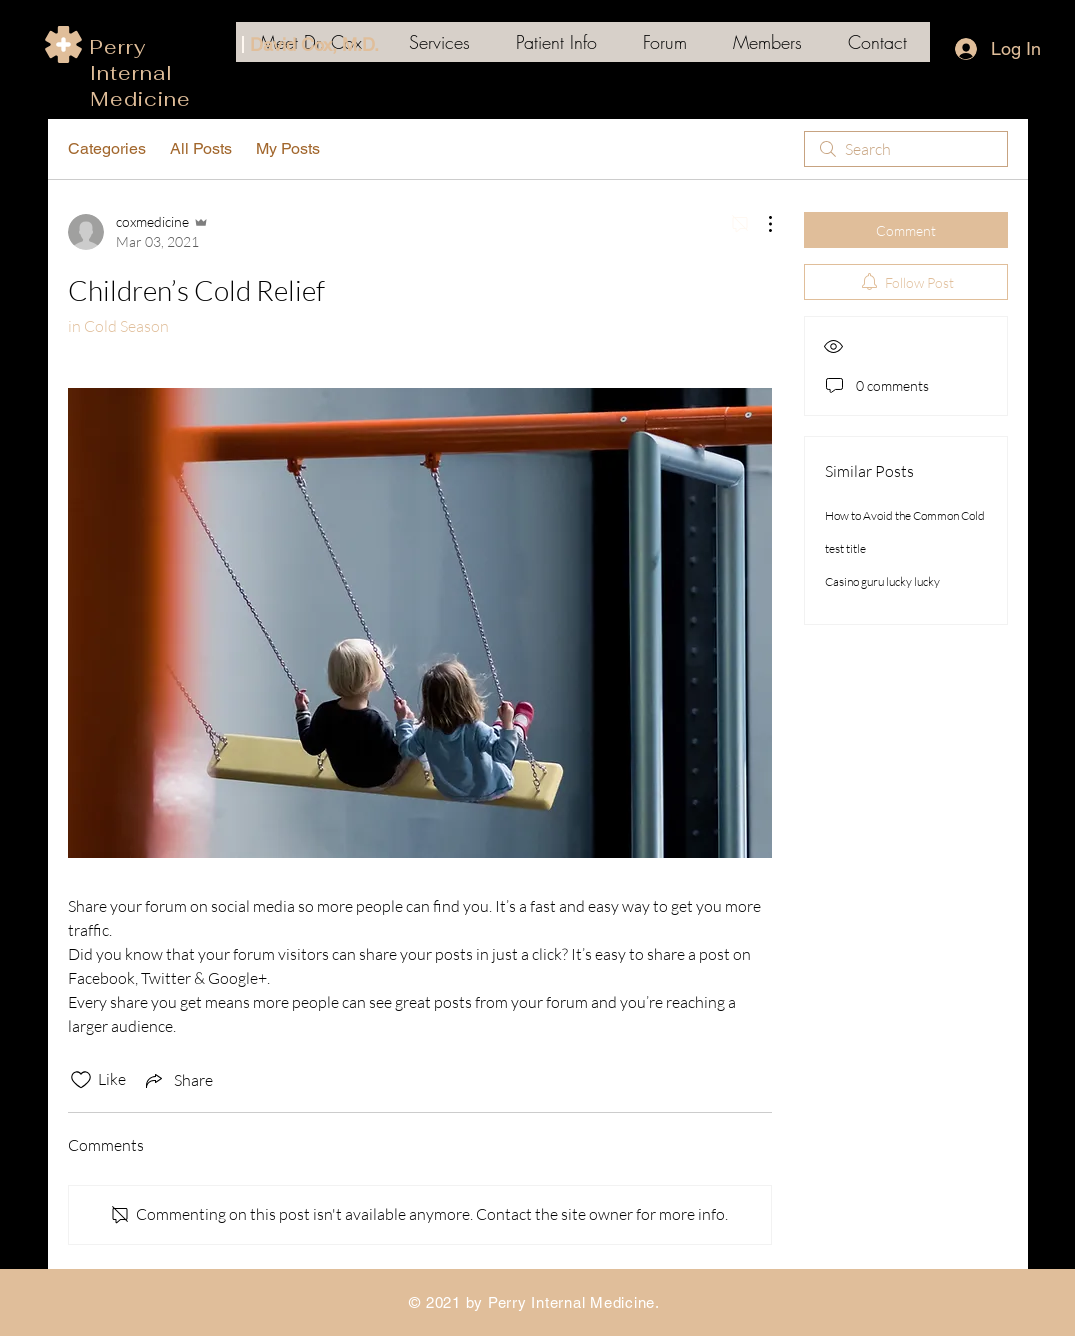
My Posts (288, 148)
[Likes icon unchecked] (81, 1080)
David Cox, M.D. (314, 44)
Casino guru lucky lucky (882, 581)
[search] (906, 149)
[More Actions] (760, 224)
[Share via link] (177, 1080)
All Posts (201, 148)
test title (845, 548)
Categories (107, 148)
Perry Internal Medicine (140, 73)
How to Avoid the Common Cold (905, 515)
